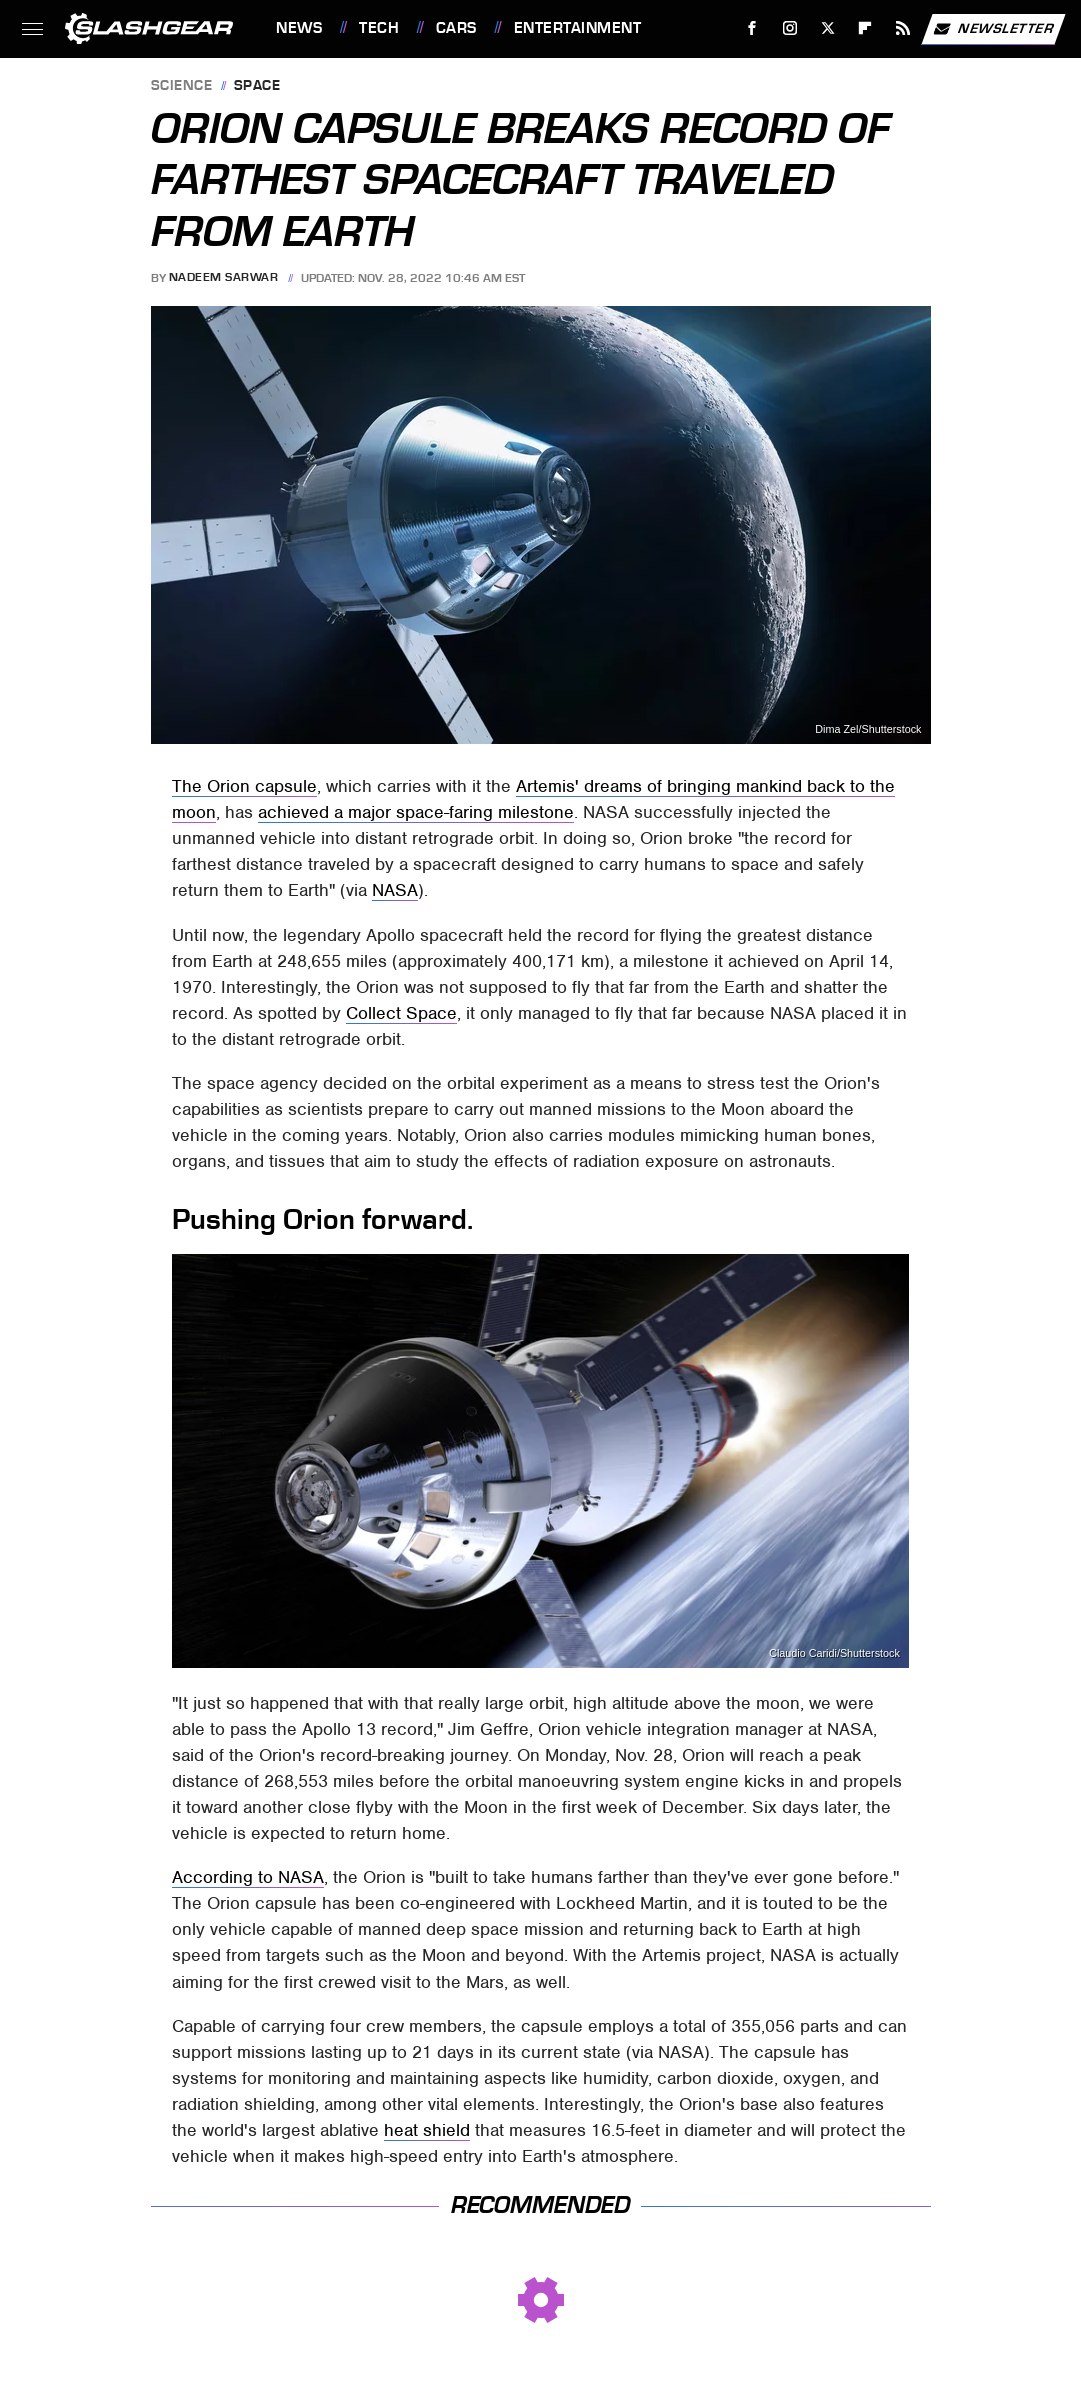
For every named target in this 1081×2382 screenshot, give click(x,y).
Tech (379, 28)
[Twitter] (827, 28)
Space (257, 86)
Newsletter (993, 29)
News (299, 28)
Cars (456, 28)
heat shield (427, 2130)
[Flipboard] (865, 28)
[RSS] (903, 28)
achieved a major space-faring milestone (416, 812)
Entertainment (578, 28)
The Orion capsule (244, 786)
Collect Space (401, 1013)
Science (182, 86)
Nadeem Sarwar (224, 278)
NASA (395, 890)
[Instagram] (790, 28)
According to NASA (248, 1877)
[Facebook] (752, 28)
